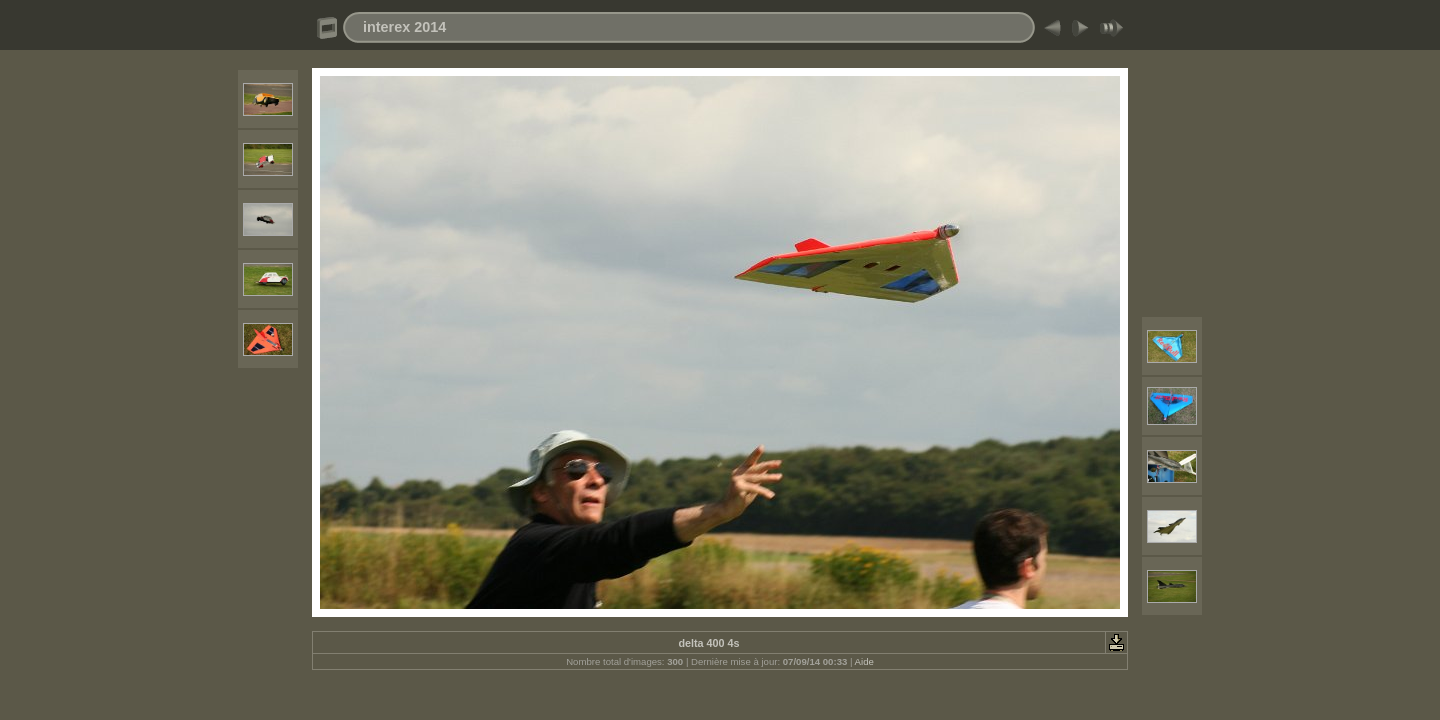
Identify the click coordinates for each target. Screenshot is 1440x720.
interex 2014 (404, 27)
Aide (864, 661)
